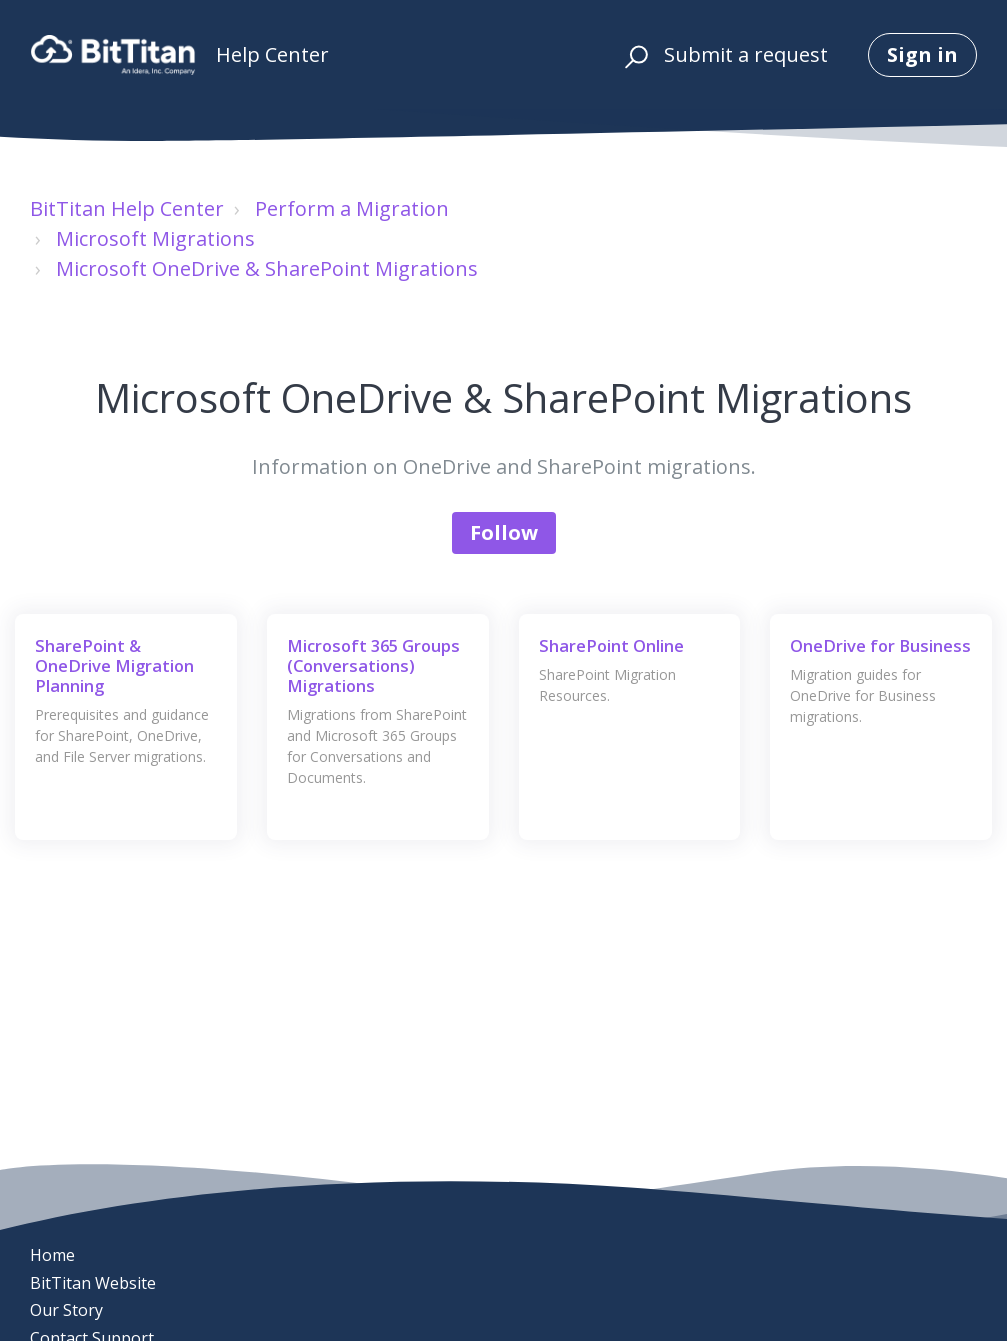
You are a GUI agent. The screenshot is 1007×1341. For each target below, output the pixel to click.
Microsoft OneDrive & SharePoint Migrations (267, 268)
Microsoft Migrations (155, 238)
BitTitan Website (93, 1283)
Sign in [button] (922, 54)
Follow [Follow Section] (504, 532)
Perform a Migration (352, 208)
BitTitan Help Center (127, 208)
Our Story (66, 1310)
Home (52, 1255)
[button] (633, 55)
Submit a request (746, 54)
